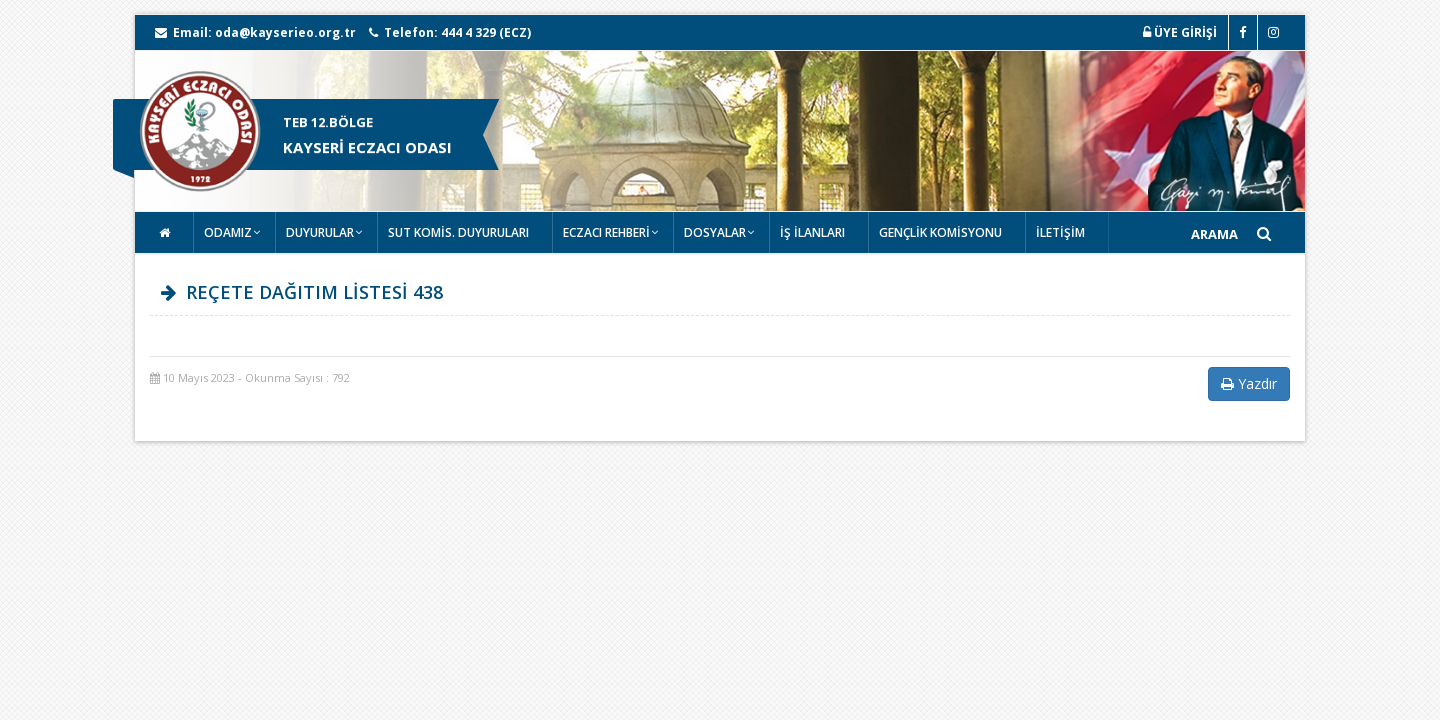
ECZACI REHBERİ (606, 232)
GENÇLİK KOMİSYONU (940, 232)
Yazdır (1249, 383)
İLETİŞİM (1060, 232)
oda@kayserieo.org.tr (285, 32)
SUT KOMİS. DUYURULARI (458, 232)
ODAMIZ (228, 232)
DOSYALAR (715, 232)
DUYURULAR (320, 232)
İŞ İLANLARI (812, 232)
